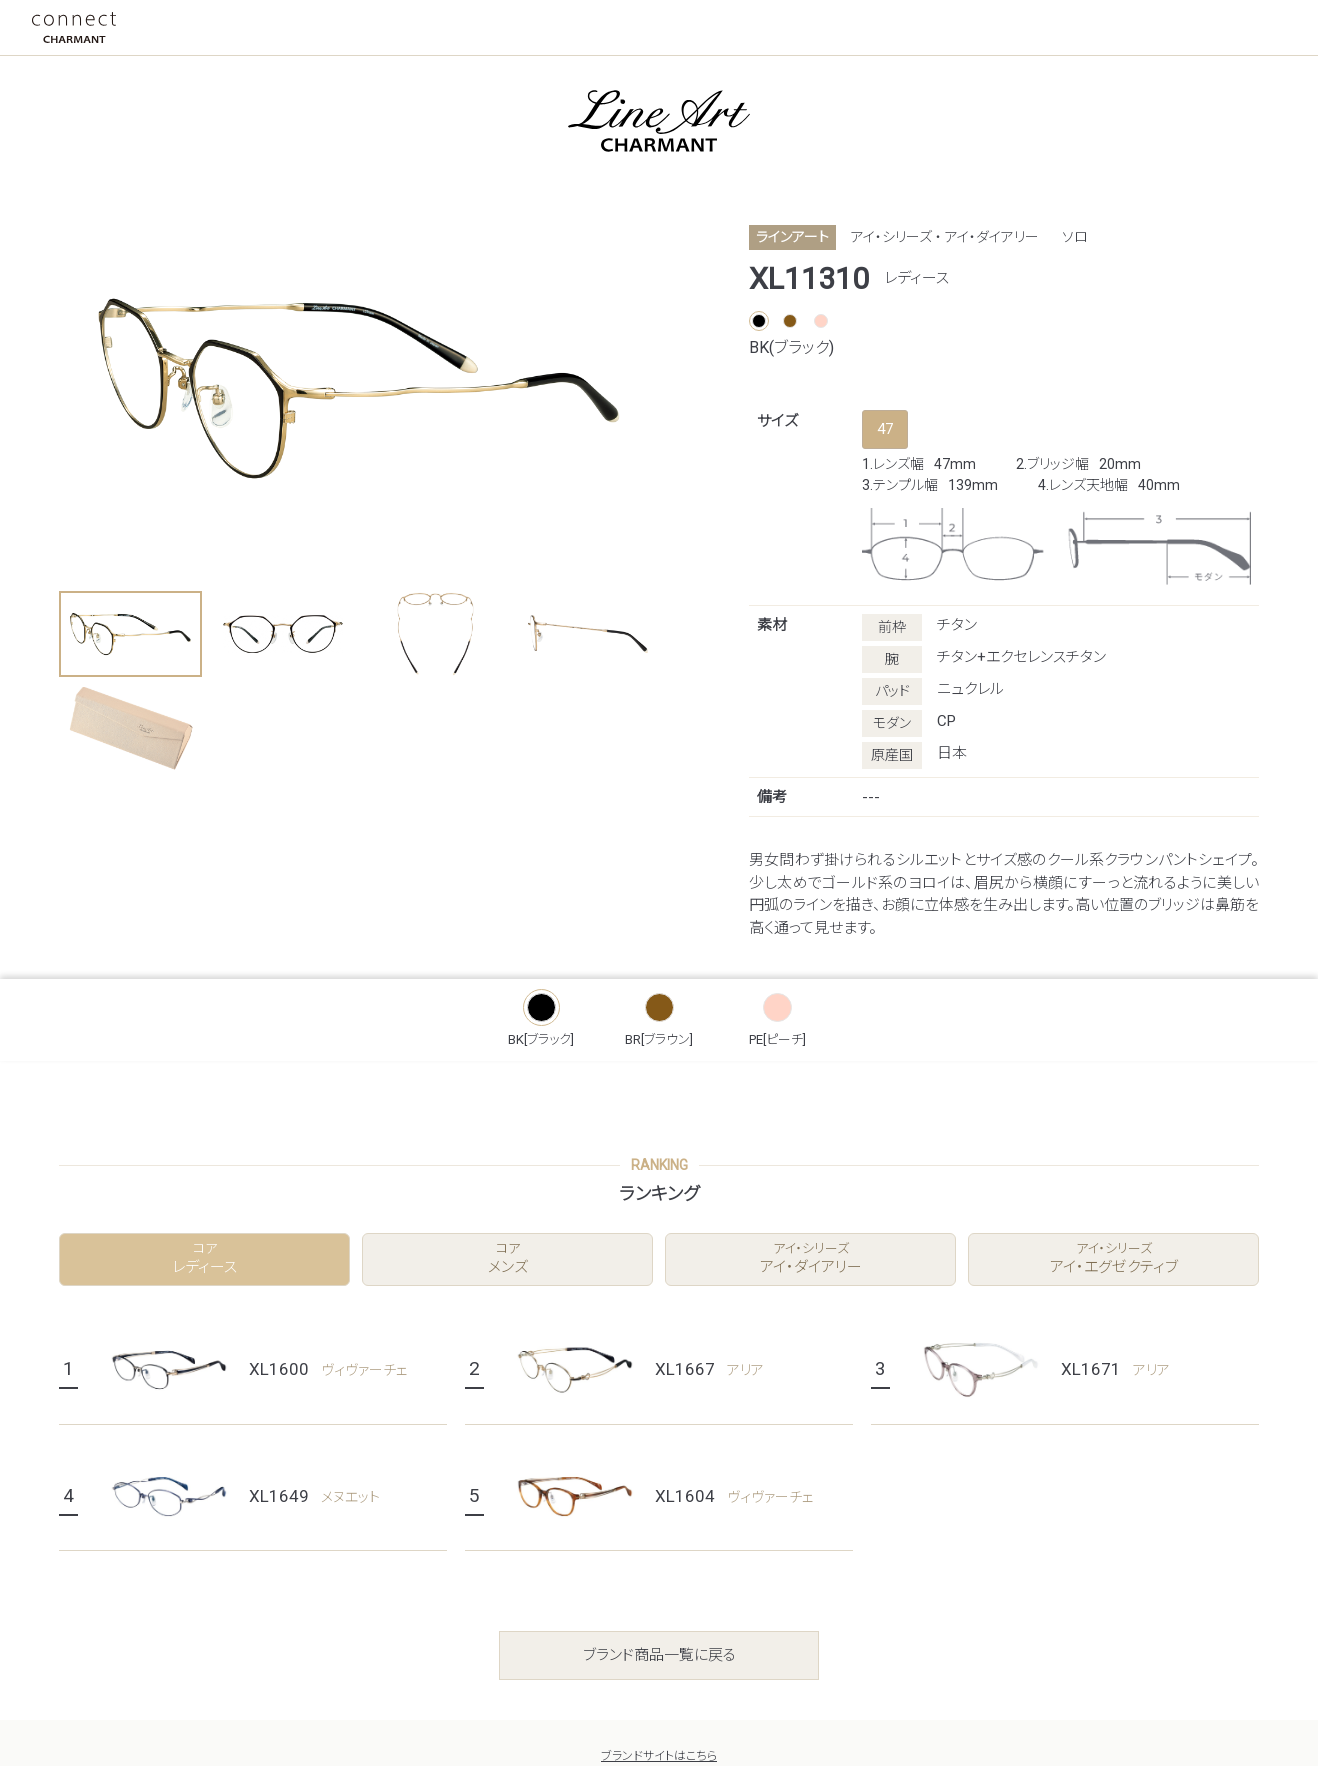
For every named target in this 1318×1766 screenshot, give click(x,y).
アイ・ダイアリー (810, 1258)
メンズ (507, 1258)
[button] (130, 634)
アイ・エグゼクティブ (1113, 1258)
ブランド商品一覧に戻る (659, 1655)
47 (885, 429)
